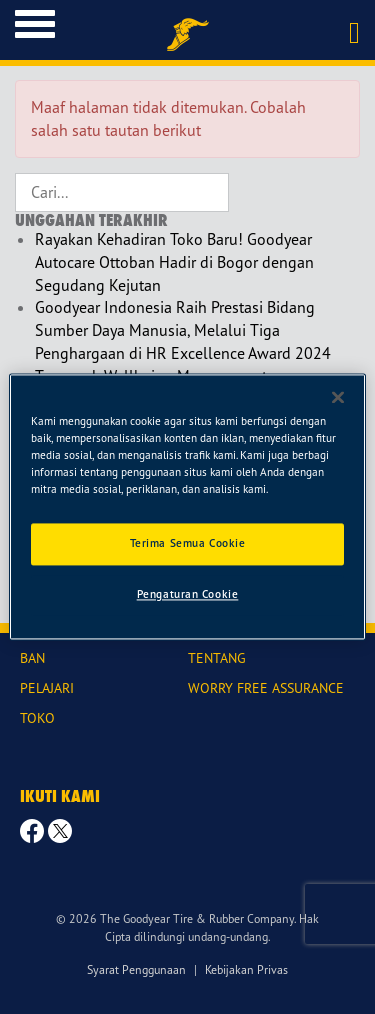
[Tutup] (338, 397)
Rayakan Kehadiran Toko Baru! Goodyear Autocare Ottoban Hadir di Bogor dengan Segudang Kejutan (174, 262)
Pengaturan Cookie (188, 595)
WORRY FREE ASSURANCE (266, 687)
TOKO (37, 717)
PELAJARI (47, 687)
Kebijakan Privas (246, 969)
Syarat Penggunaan (136, 969)
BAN (32, 657)
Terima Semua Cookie (188, 544)
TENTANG (217, 657)
